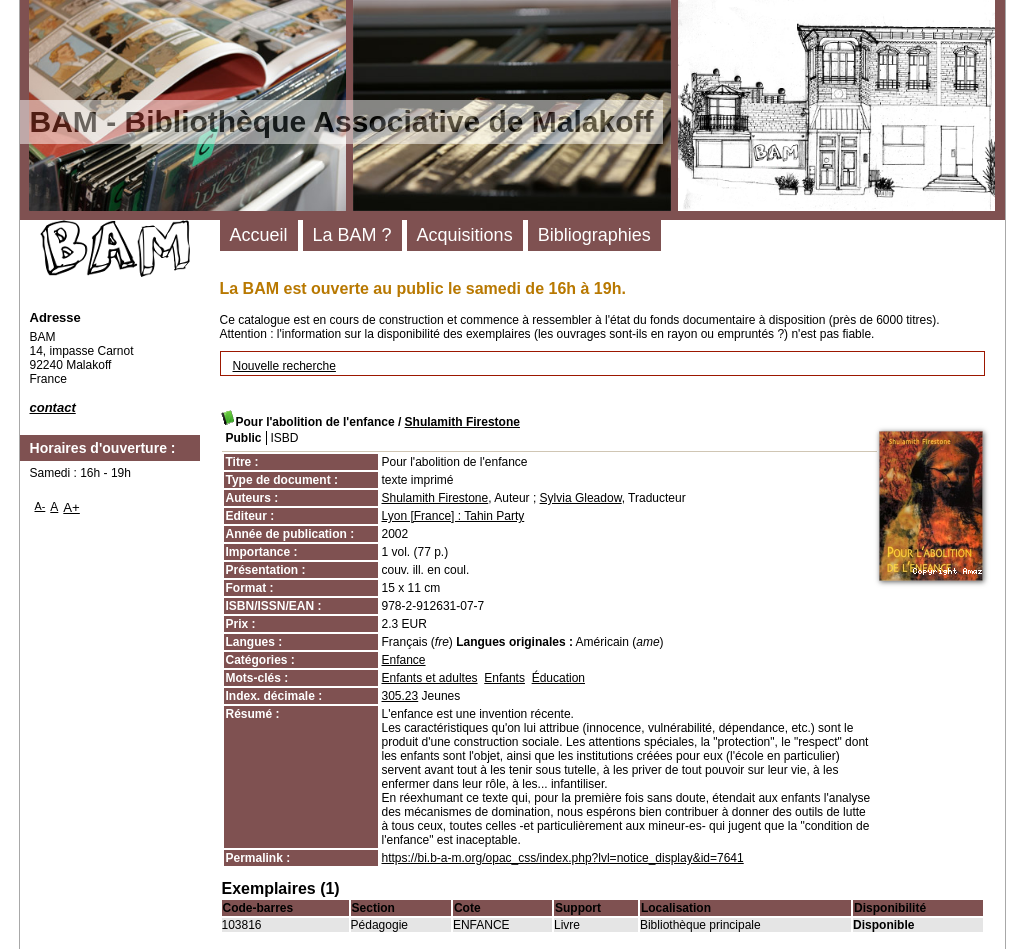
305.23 (400, 696)
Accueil (259, 235)
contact (53, 407)
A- (40, 506)
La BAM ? (352, 235)
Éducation (558, 678)
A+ (71, 507)
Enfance (404, 660)
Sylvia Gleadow (581, 498)
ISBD (285, 438)
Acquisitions (465, 235)
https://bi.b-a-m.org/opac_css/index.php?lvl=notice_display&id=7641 (563, 858)
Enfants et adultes (430, 678)
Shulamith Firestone (462, 422)
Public (244, 438)
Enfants (504, 678)
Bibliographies (594, 235)
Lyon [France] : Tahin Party (453, 516)
